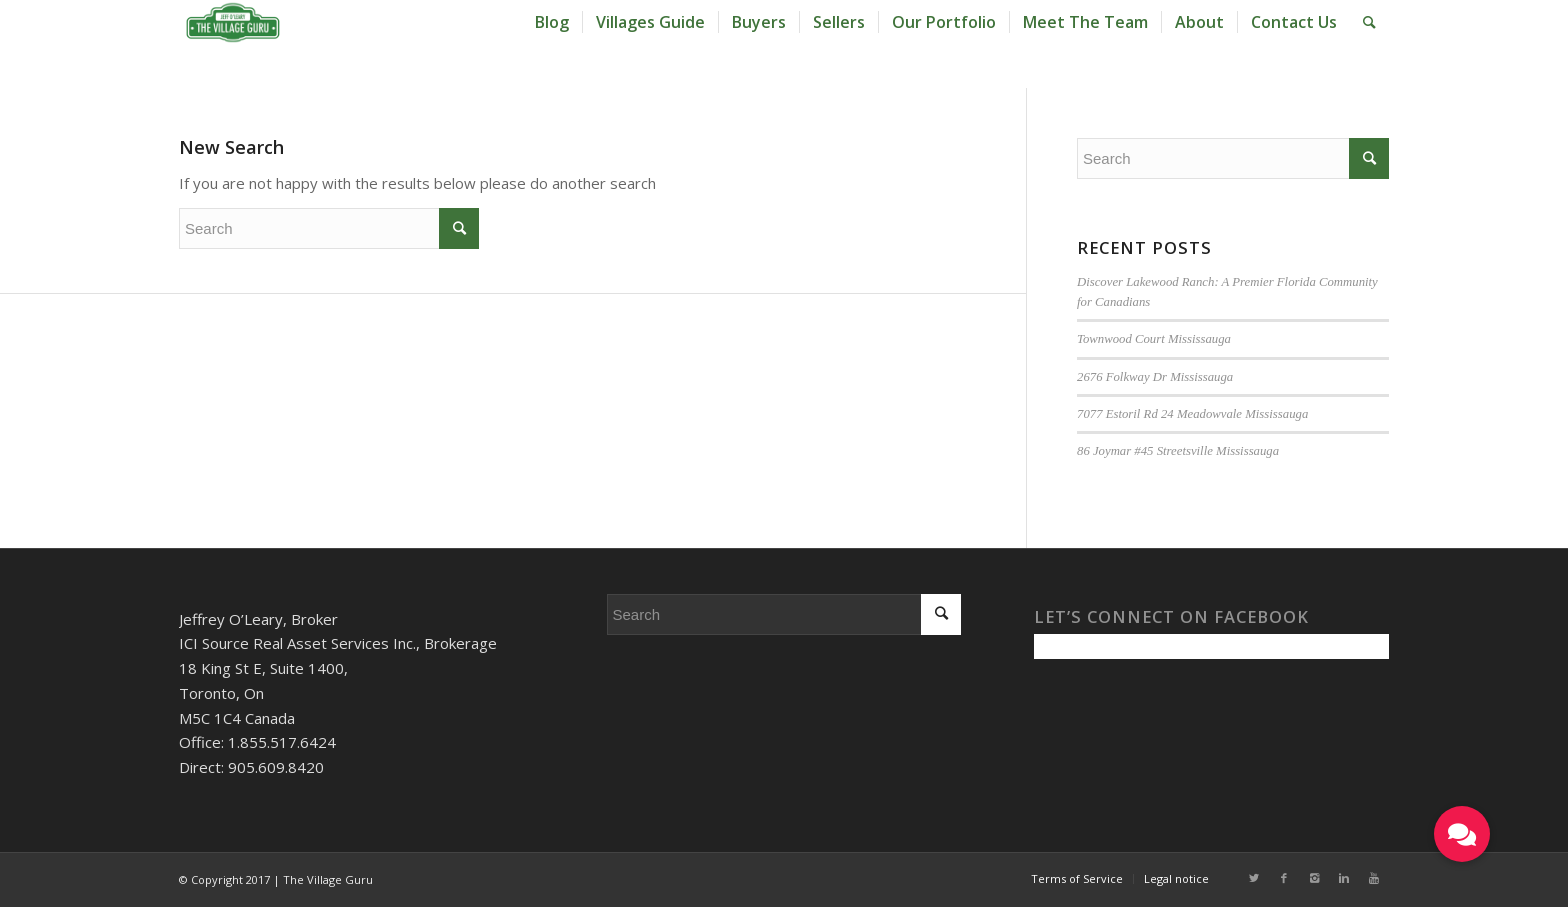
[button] (1462, 834)
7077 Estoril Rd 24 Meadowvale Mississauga (1192, 414)
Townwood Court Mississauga (1154, 339)
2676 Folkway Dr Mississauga (1155, 377)
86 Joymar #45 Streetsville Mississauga (1178, 451)
